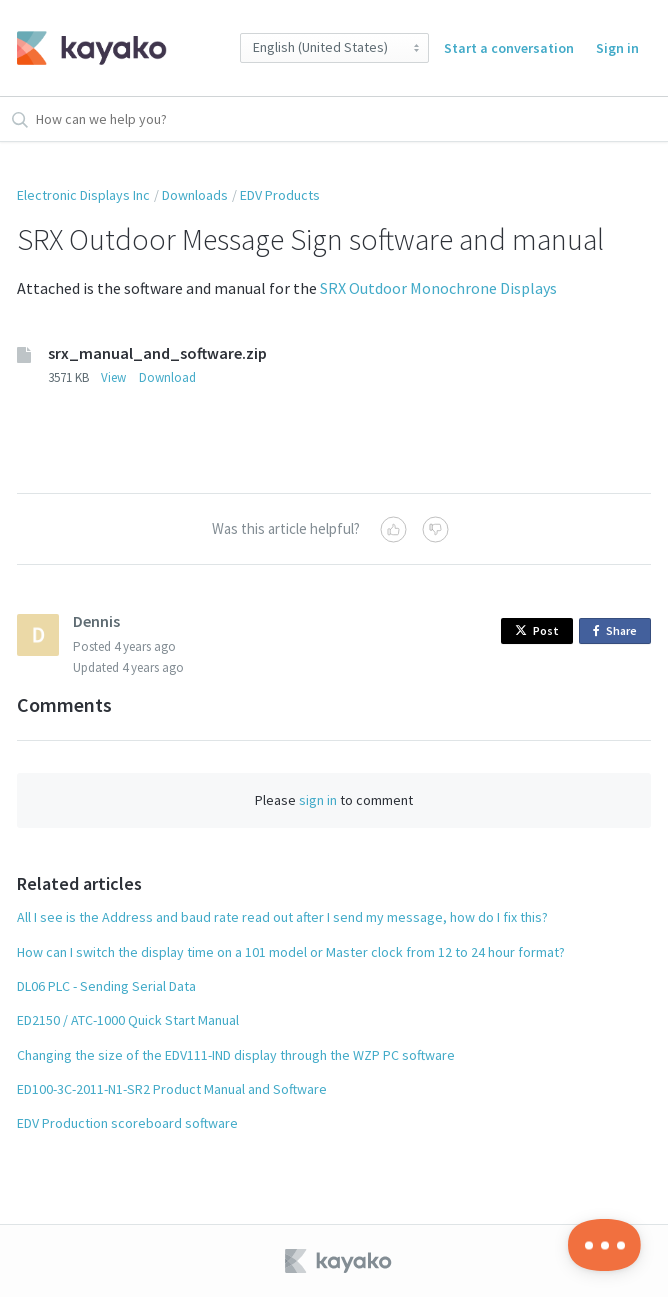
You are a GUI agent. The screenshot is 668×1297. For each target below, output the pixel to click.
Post (537, 630)
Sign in (617, 48)
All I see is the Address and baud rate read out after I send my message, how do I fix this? (282, 917)
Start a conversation (509, 48)
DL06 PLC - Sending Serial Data (106, 986)
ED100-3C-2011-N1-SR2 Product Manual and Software (172, 1089)
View (113, 377)
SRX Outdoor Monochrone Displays (438, 288)
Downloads (195, 195)
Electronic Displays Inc (83, 195)
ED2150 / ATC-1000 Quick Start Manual (128, 1020)
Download (167, 377)
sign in (318, 800)
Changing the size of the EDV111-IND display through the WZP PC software (236, 1055)
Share (618, 631)
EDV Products (280, 195)
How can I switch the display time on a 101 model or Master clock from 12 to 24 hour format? (291, 952)
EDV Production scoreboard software (127, 1123)
